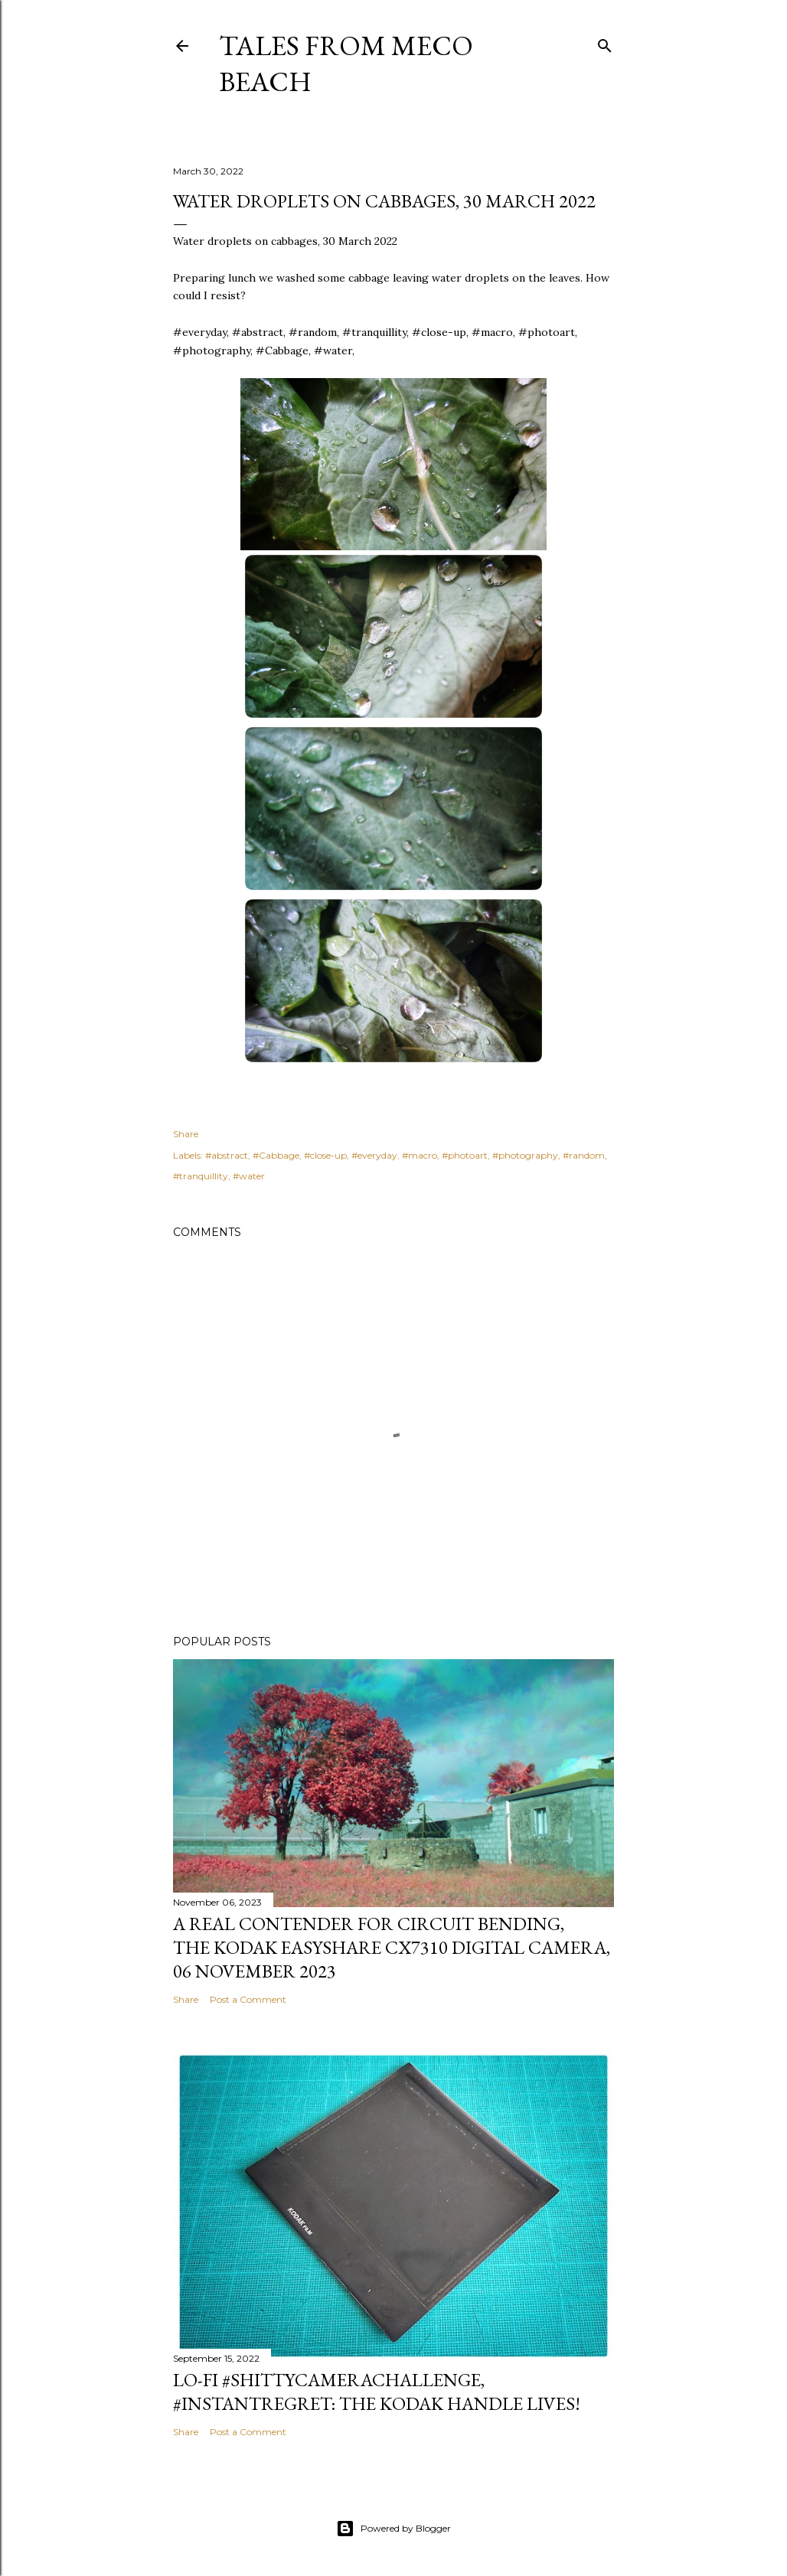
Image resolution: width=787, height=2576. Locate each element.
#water (249, 1176)
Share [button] (185, 1134)
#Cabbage (276, 1155)
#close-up (325, 1155)
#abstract (226, 1155)
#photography (525, 1155)
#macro (419, 1155)
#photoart (465, 1155)
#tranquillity (200, 1176)
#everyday (374, 1155)
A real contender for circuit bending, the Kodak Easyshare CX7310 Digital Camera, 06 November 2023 (391, 1947)
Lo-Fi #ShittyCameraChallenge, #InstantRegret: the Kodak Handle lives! (376, 2391)
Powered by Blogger (393, 2528)
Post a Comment (248, 1999)
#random (584, 1155)
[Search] (605, 42)
